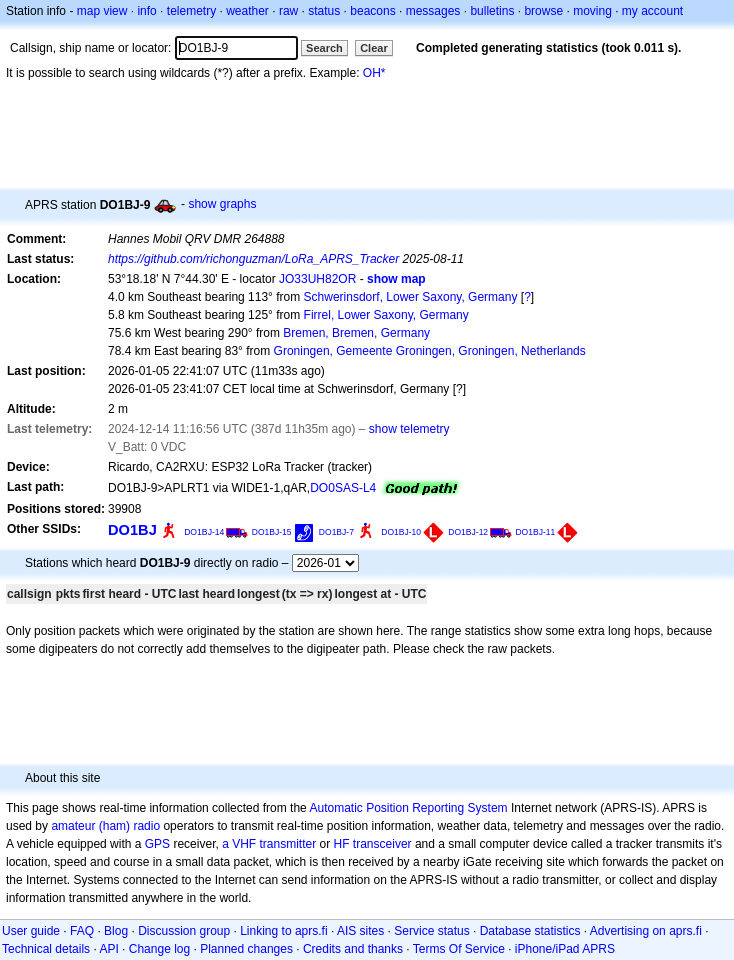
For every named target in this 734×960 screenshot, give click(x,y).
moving (592, 11)
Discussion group (184, 931)
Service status (431, 931)
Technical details (46, 949)
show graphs (222, 204)
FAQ (82, 931)
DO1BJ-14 (204, 532)
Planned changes (246, 949)
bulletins (492, 11)
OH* (374, 73)
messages (433, 11)
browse (543, 11)
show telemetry (409, 429)
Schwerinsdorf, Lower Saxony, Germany (411, 297)
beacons (372, 11)
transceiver (382, 844)
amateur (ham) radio (105, 826)
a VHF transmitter (269, 844)
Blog (116, 931)
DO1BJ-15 (272, 532)
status (324, 11)
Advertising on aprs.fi (646, 931)
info (146, 11)
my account (652, 11)
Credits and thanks (353, 949)
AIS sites (360, 931)
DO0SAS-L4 (343, 488)
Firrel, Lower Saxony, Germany (386, 315)
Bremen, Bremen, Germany (356, 333)
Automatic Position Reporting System (408, 808)
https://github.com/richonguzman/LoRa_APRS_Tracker (253, 259)
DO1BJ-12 (468, 532)
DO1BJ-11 (535, 532)
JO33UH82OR (317, 279)
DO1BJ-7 (336, 532)
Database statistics (530, 931)
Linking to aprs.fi (283, 931)
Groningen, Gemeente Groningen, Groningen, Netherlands (430, 351)
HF (342, 844)
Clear (374, 48)
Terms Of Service (459, 949)
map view (102, 11)
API (108, 949)
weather (247, 11)
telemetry (191, 11)
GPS (157, 844)
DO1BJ (132, 530)
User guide (31, 931)
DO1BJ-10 (401, 532)
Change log (159, 949)
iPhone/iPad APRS (565, 949)
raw (288, 11)
